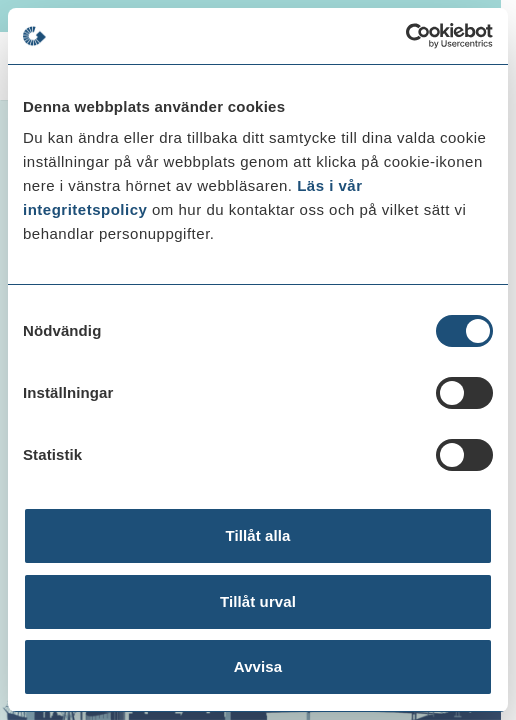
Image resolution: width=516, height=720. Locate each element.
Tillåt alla (257, 535)
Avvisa (258, 666)
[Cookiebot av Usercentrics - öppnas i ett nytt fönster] (405, 36)
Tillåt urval (258, 601)
